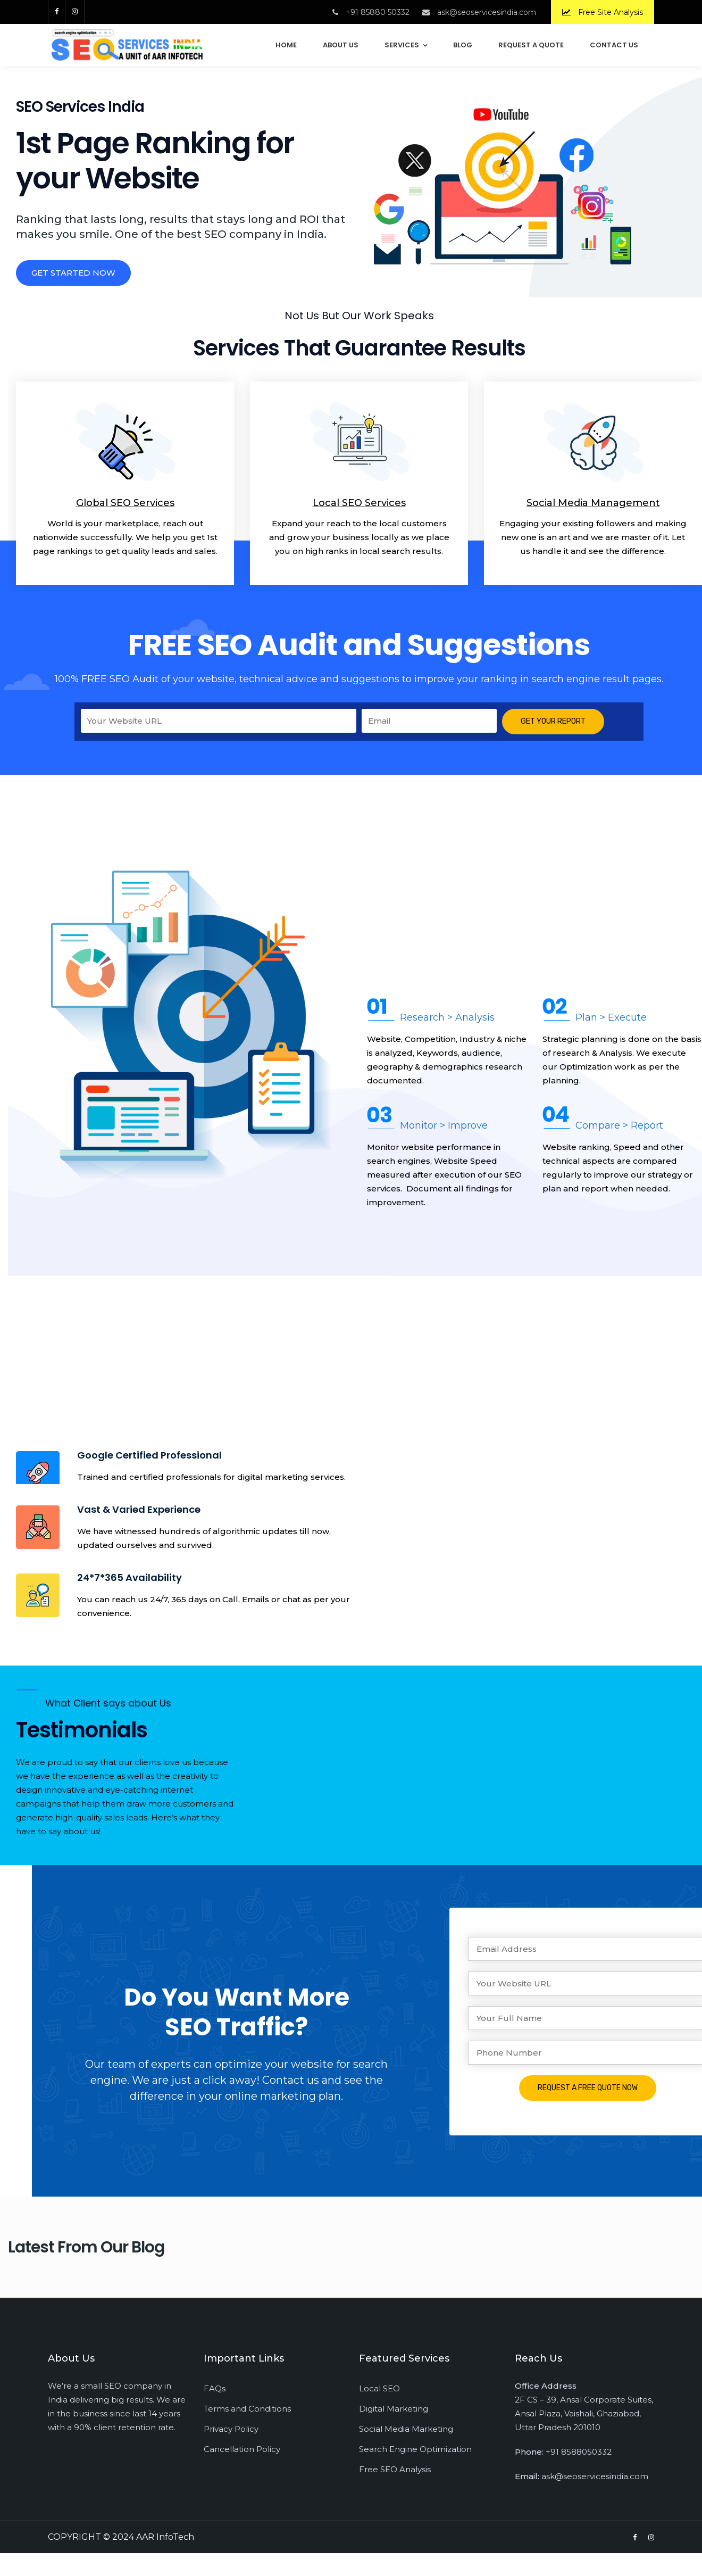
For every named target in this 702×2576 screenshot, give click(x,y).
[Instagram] (75, 11)
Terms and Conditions (247, 2409)
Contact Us (614, 45)
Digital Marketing (393, 2409)
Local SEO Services (359, 503)
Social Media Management (593, 503)
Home (286, 45)
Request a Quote (531, 45)
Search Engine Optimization (415, 2449)
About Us (340, 45)
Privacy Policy (231, 2429)
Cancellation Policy (242, 2449)
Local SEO (379, 2388)
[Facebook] (56, 11)
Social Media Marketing (406, 2429)
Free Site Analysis (602, 12)
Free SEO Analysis (395, 2469)
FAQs (214, 2388)
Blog (462, 45)
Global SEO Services (125, 503)
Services (402, 45)
